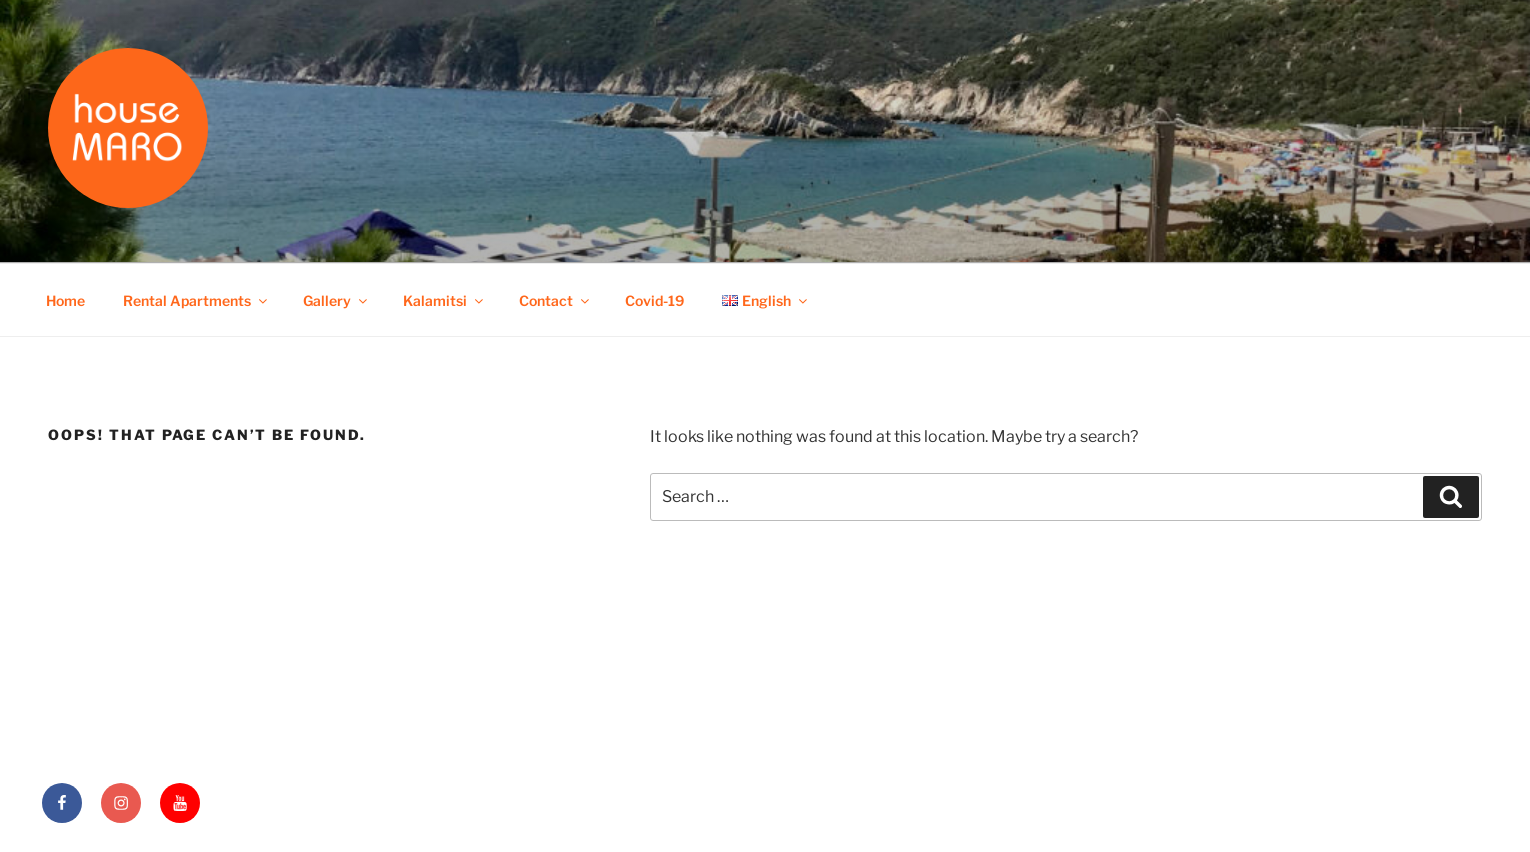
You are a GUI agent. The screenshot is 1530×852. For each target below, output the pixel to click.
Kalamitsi (444, 300)
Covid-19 (654, 300)
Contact (555, 300)
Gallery (336, 300)
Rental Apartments (196, 300)
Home (65, 300)
